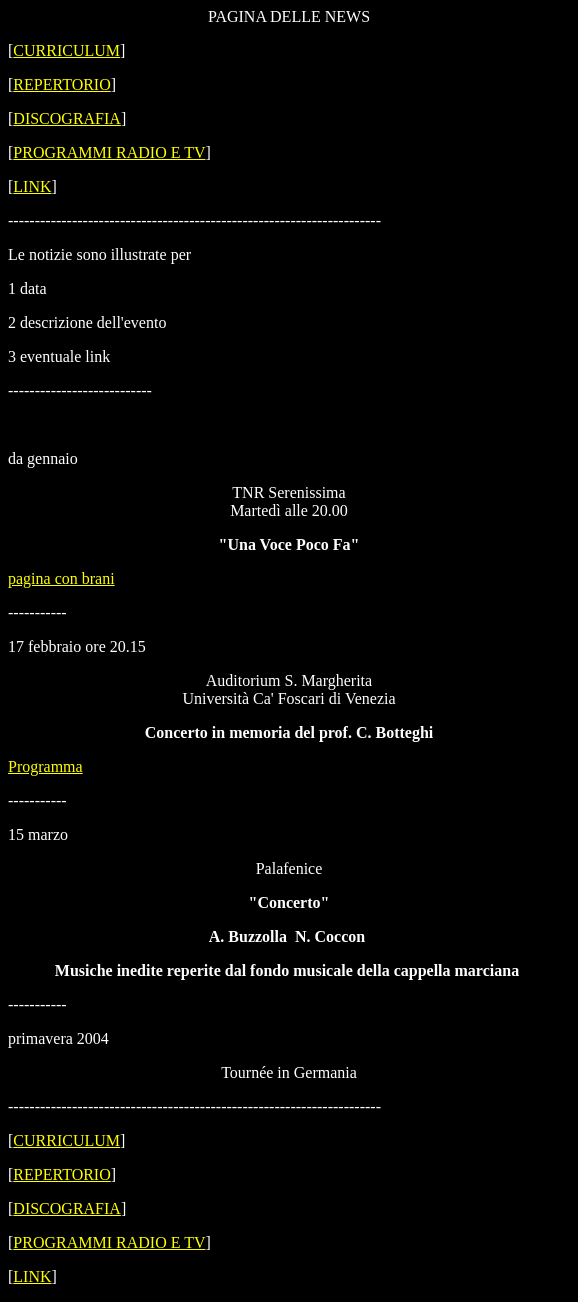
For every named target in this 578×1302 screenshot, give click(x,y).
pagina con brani (61, 578)
